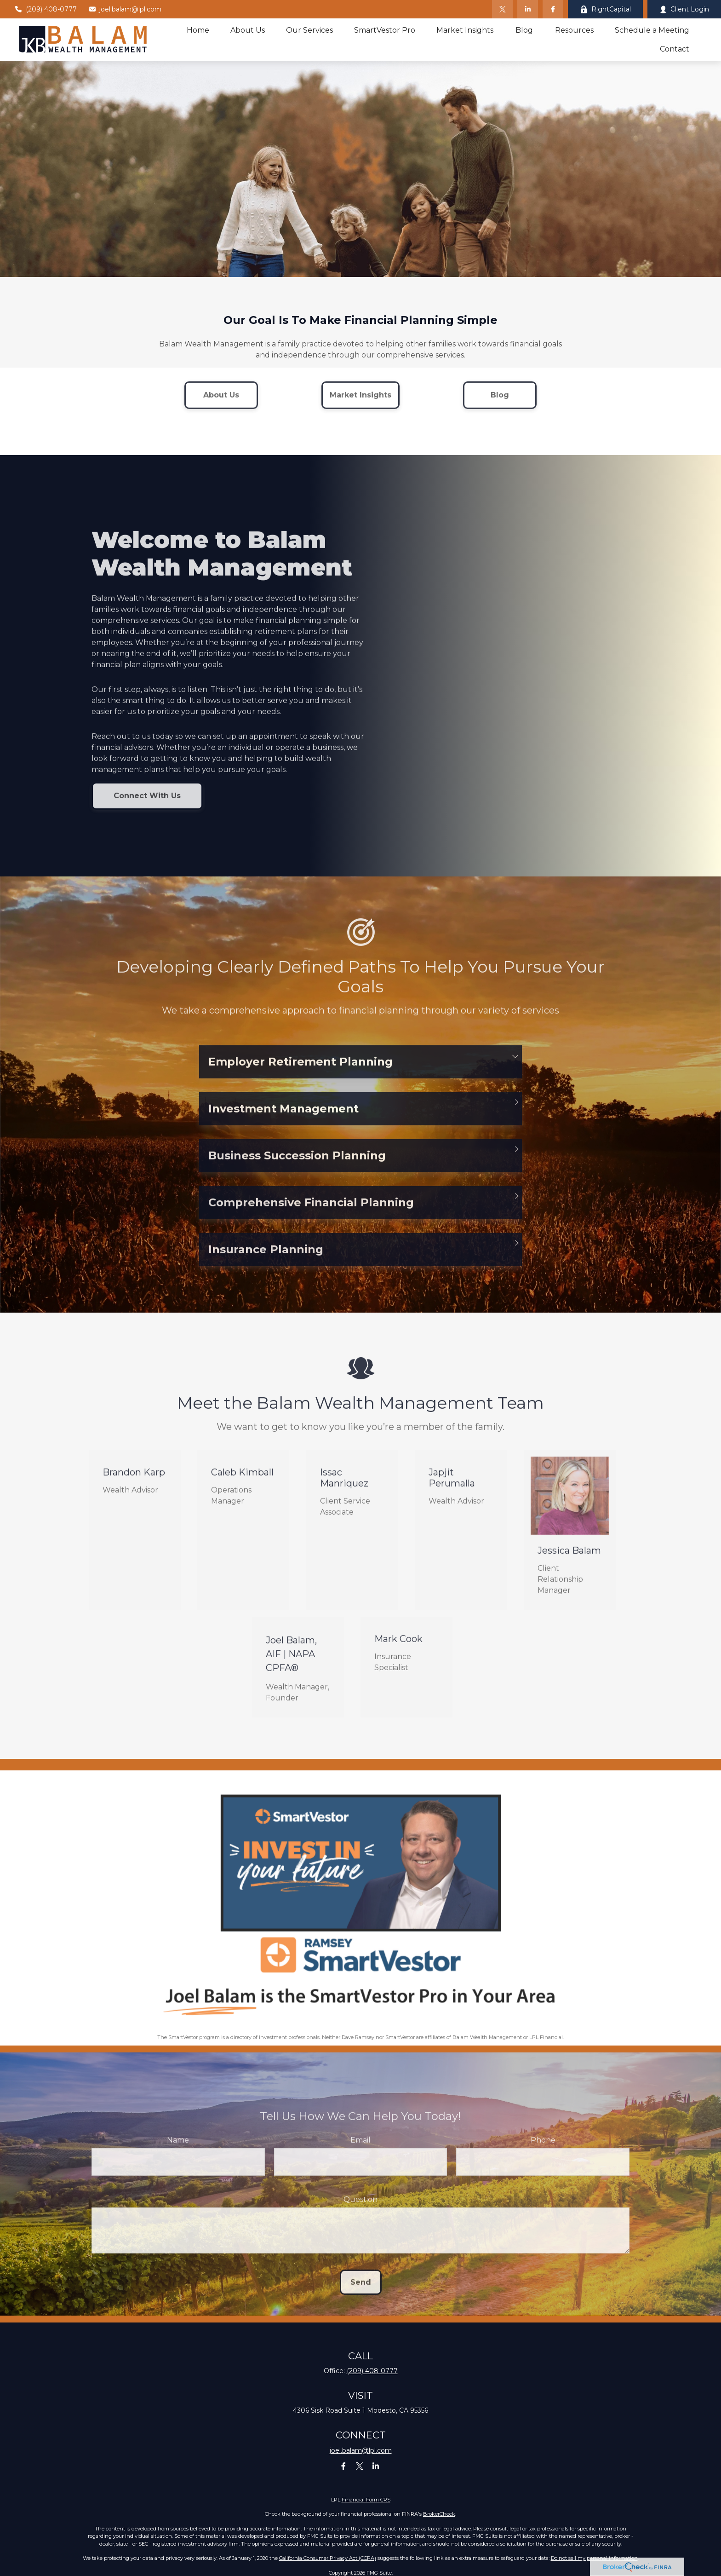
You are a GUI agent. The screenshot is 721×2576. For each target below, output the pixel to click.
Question (360, 2210)
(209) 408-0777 (45, 9)
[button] (198, 30)
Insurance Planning (265, 1260)
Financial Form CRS (366, 2499)
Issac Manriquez (344, 1488)
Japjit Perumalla (452, 1488)
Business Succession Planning (297, 1166)
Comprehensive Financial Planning (311, 1213)
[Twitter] (502, 9)
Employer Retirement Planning (300, 1072)
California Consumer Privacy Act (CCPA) (327, 2558)
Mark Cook (398, 1649)
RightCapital (605, 9)
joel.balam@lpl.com (125, 9)
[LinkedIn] (527, 9)
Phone (543, 2150)
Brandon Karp (134, 1482)
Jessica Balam (569, 1561)
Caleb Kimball (242, 1482)
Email (360, 2150)
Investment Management (283, 1119)
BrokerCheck (439, 2514)
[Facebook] (553, 9)
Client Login (684, 9)
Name (178, 2150)
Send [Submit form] (360, 2292)
